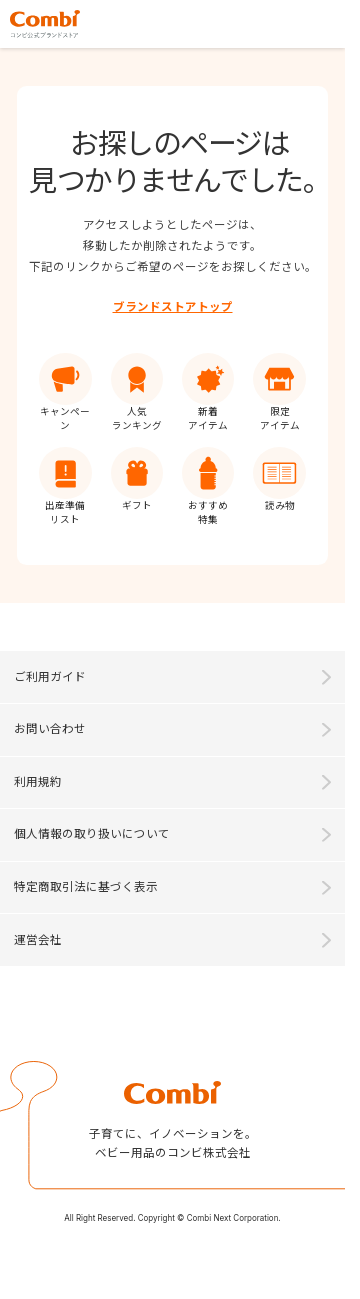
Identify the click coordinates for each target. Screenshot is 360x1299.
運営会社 (38, 940)
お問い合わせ (50, 729)
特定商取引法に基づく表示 (86, 887)
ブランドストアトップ (173, 307)
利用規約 (38, 782)
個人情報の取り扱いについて (92, 834)
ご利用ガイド (50, 677)
